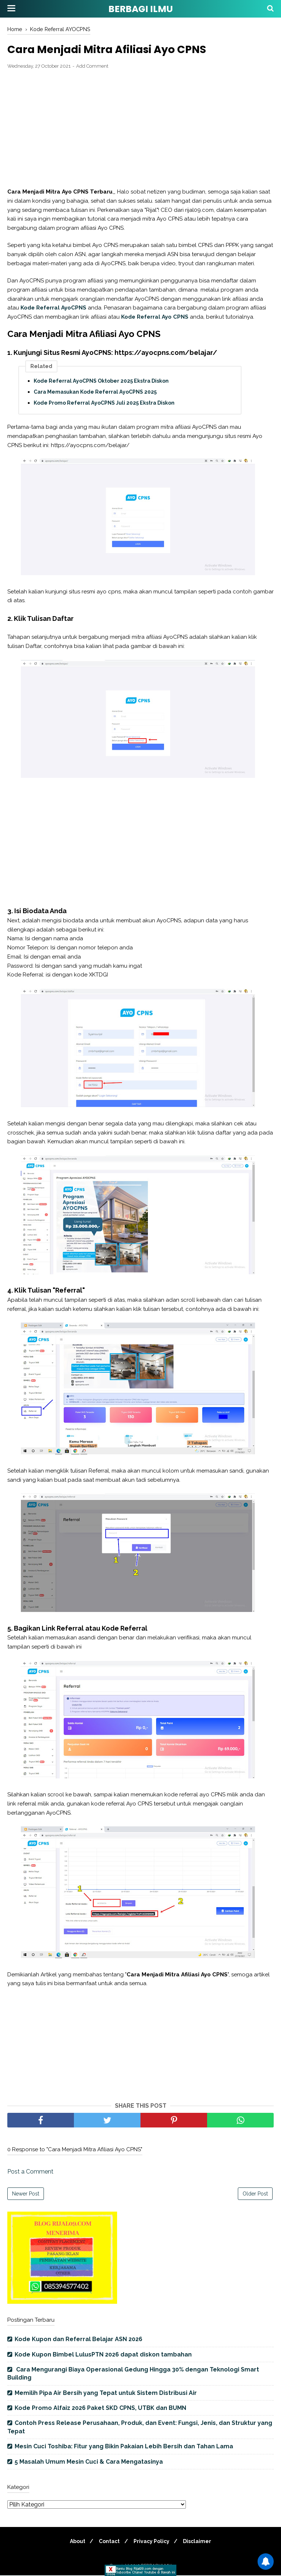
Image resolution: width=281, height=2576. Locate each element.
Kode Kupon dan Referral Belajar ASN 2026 (78, 2339)
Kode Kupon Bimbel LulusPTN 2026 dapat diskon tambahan (103, 2355)
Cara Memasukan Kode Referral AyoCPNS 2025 (95, 392)
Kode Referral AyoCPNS (53, 308)
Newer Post (25, 2194)
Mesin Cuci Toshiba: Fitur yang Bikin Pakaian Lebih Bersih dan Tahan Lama (124, 2447)
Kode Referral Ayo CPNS (154, 317)
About (74, 2542)
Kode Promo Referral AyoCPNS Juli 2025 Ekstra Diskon (104, 403)
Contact (108, 2542)
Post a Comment (30, 2172)
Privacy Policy (153, 2542)
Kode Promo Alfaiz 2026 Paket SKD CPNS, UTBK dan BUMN (100, 2408)
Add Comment (92, 67)
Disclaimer (200, 2542)
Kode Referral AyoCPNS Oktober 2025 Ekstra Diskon (101, 382)
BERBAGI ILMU (140, 9)
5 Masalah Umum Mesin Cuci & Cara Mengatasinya (89, 2462)
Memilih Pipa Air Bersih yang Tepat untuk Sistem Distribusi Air (106, 2393)
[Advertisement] (140, 129)
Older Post (255, 2194)
